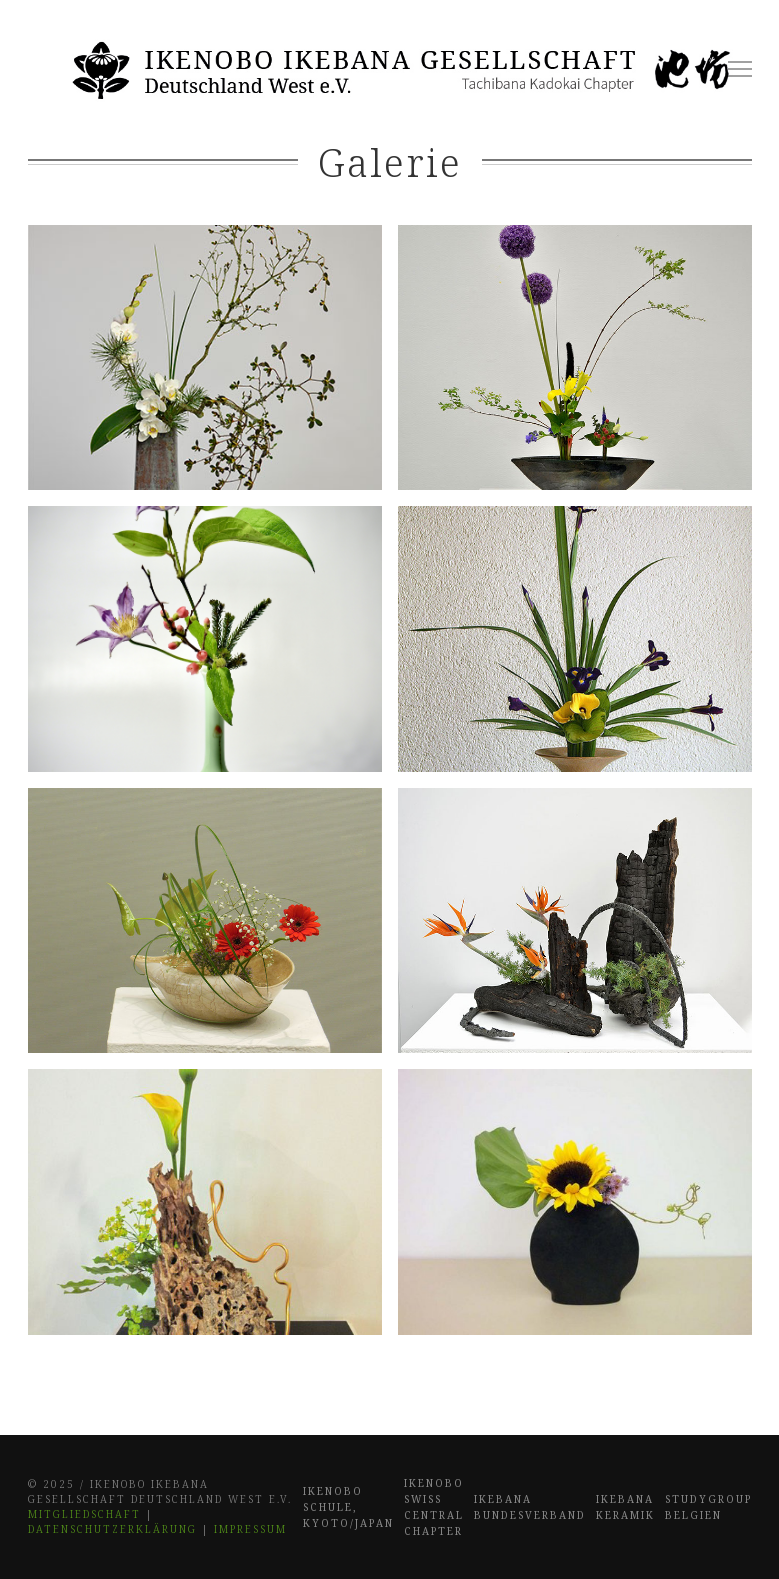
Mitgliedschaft (84, 1514)
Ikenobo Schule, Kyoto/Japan (348, 1507)
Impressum (250, 1529)
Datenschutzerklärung (112, 1529)
